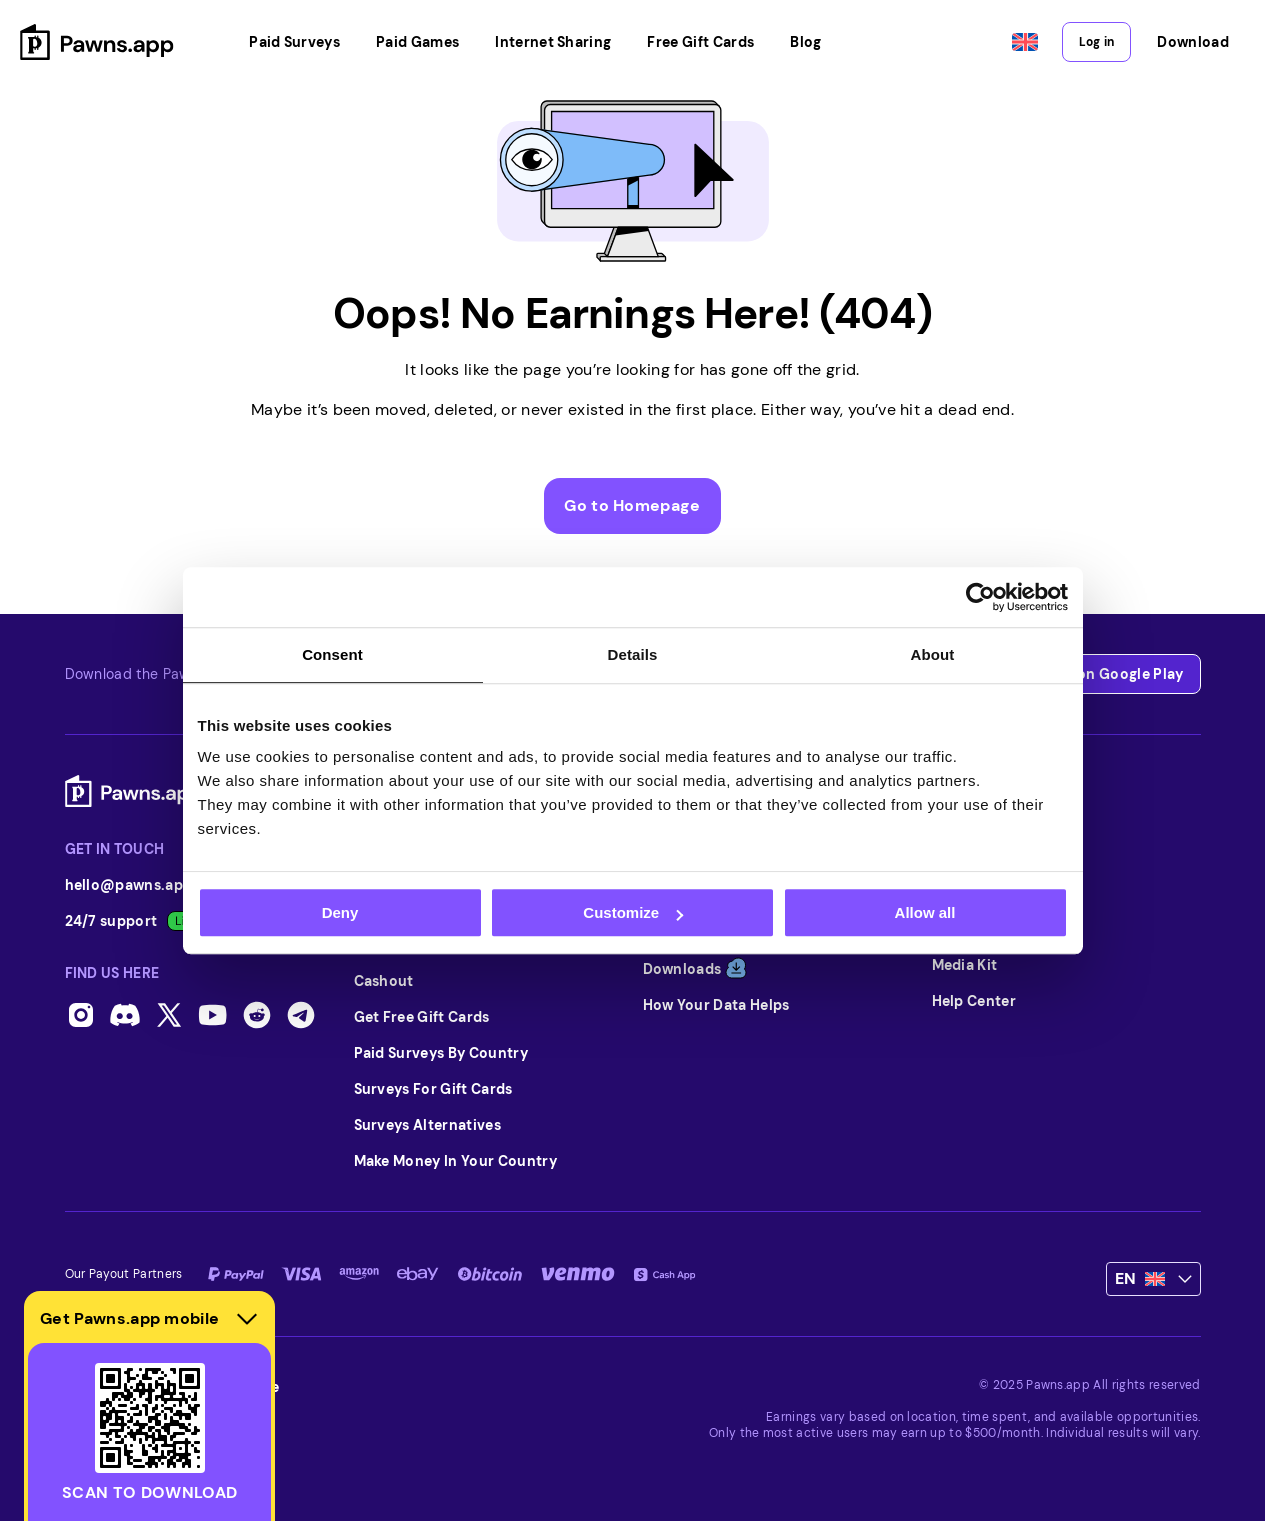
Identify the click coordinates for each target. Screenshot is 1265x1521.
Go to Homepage (632, 505)
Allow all (925, 912)
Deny (340, 912)
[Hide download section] (247, 1319)
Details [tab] (633, 654)
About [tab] (933, 654)
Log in (1096, 42)
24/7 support (136, 921)
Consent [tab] (332, 654)
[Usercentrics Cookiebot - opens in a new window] (980, 597)
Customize (633, 912)
